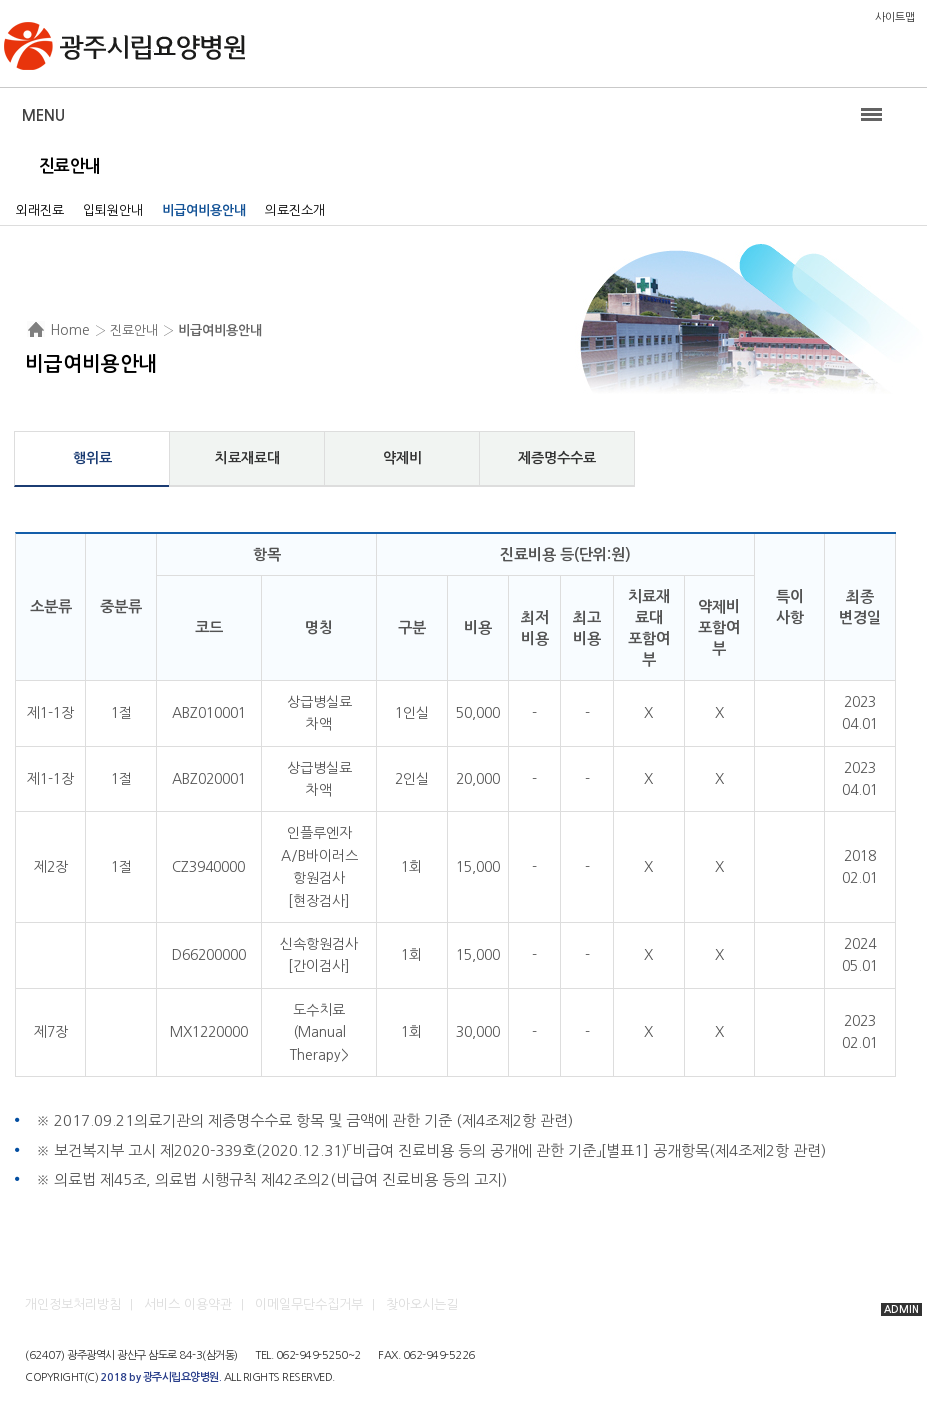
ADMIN (901, 1309)
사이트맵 (895, 17)
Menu (43, 115)
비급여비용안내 (204, 210)
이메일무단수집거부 (309, 1304)
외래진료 (40, 210)
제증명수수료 (557, 458)
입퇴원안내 (113, 210)
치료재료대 (247, 458)
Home (70, 330)
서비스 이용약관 (188, 1304)
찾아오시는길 (422, 1304)
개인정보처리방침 (73, 1304)
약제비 (402, 458)
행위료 (92, 458)
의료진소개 (295, 210)
